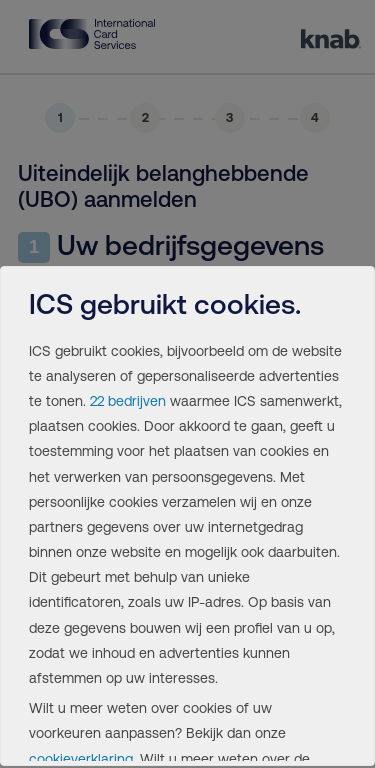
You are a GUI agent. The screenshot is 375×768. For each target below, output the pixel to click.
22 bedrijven (128, 401)
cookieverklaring (81, 759)
